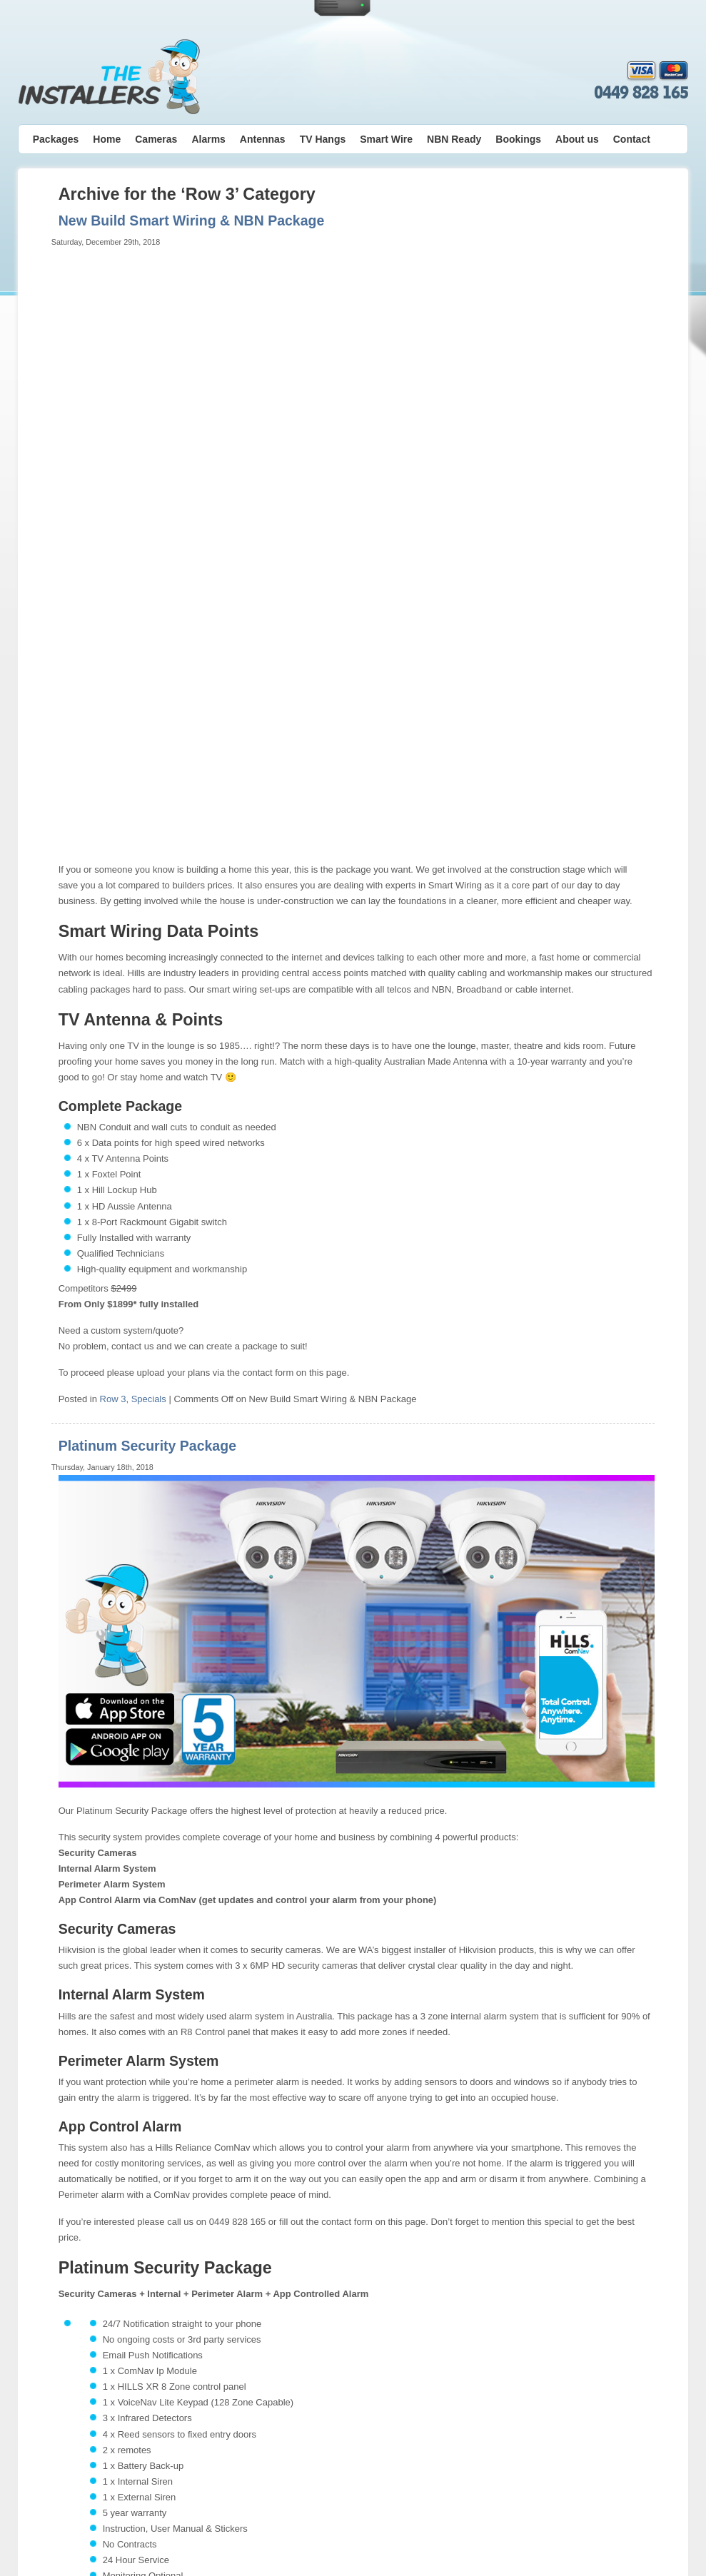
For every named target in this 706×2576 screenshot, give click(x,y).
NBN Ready (454, 139)
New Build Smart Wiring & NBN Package (192, 220)
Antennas (263, 139)
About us (577, 139)
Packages (56, 139)
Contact (631, 139)
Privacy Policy (255, 2515)
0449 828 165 (641, 93)
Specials (148, 813)
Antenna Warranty (365, 2542)
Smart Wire (386, 139)
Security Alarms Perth (362, 2502)
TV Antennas (281, 2502)
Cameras (156, 139)
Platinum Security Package (147, 860)
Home (107, 139)
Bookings (518, 139)
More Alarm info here (102, 2359)
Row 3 (113, 813)
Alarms (208, 139)
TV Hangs (323, 139)
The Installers (109, 76)
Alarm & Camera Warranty (274, 2542)
